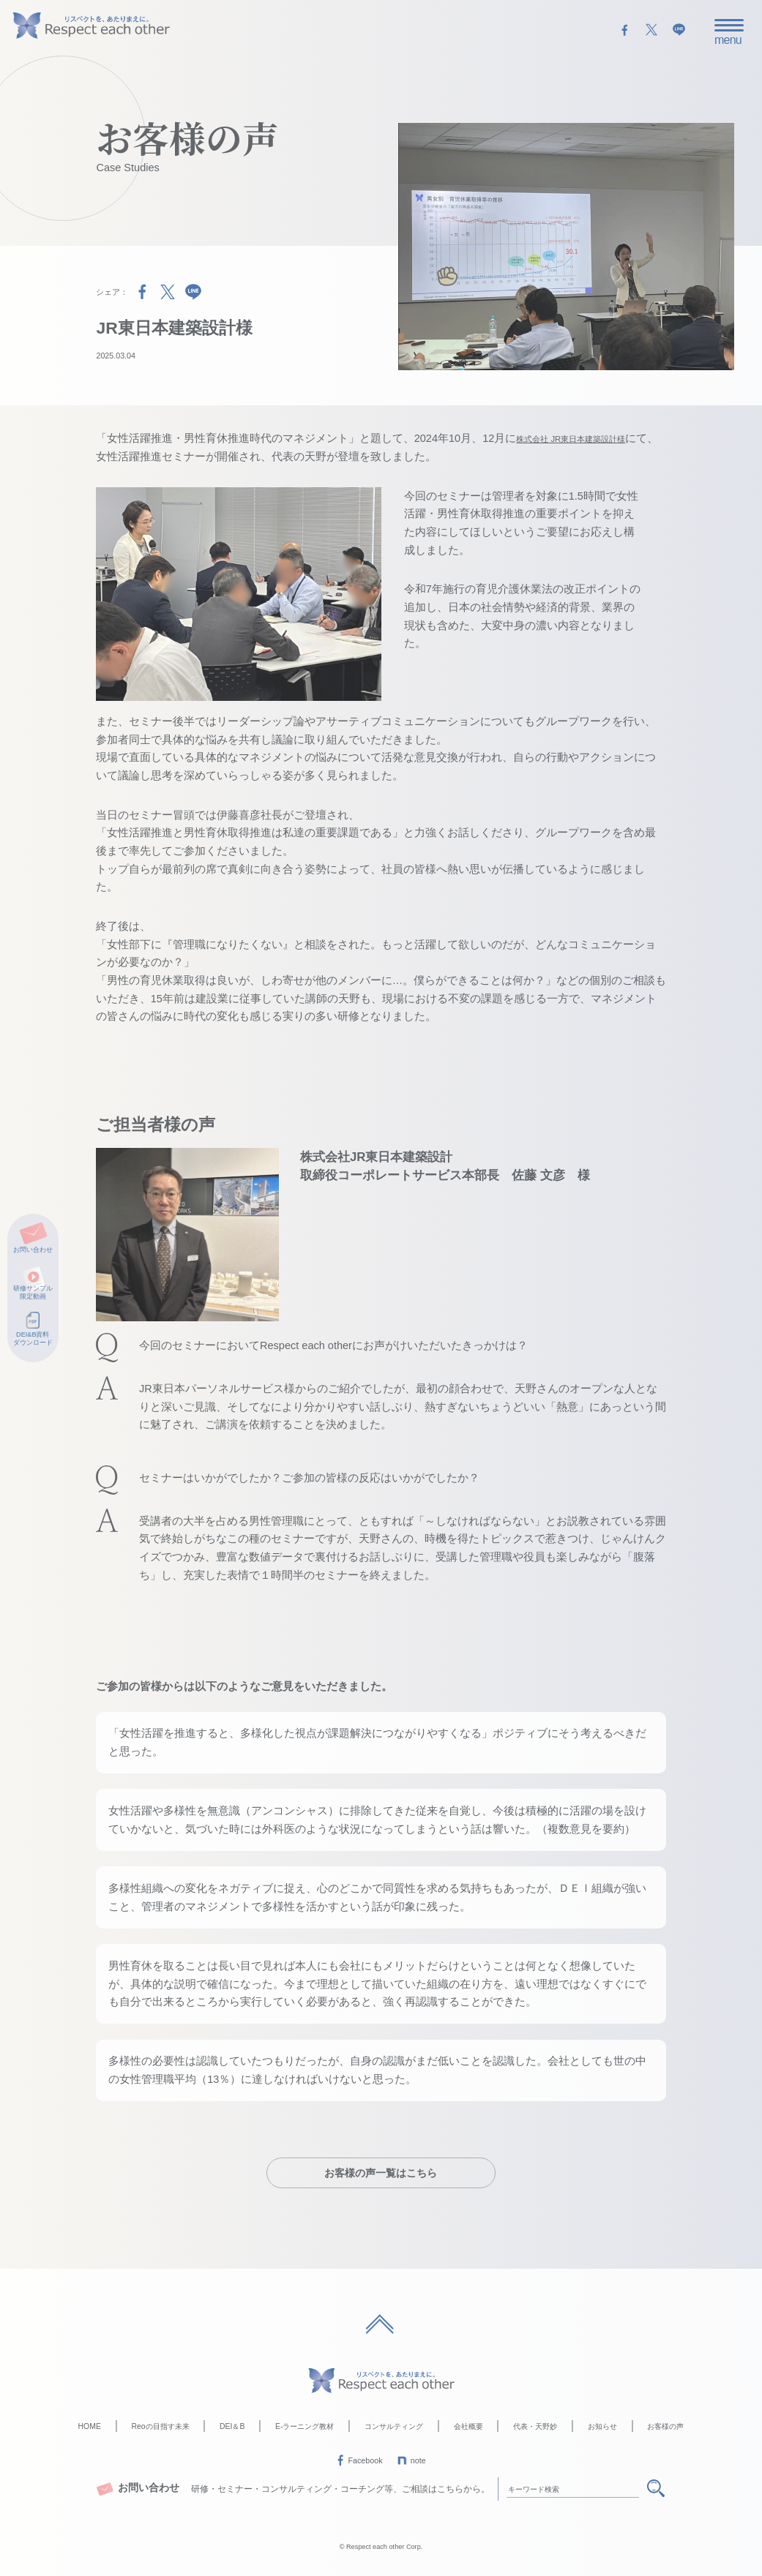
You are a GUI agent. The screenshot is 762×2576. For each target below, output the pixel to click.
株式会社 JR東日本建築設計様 (590, 438)
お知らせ (602, 2425)
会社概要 (468, 2425)
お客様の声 (665, 2425)
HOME (89, 2425)
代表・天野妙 (535, 2425)
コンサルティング (394, 2425)
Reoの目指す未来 (160, 2425)
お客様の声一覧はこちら (380, 2171)
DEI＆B (232, 2425)
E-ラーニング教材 (304, 2425)
